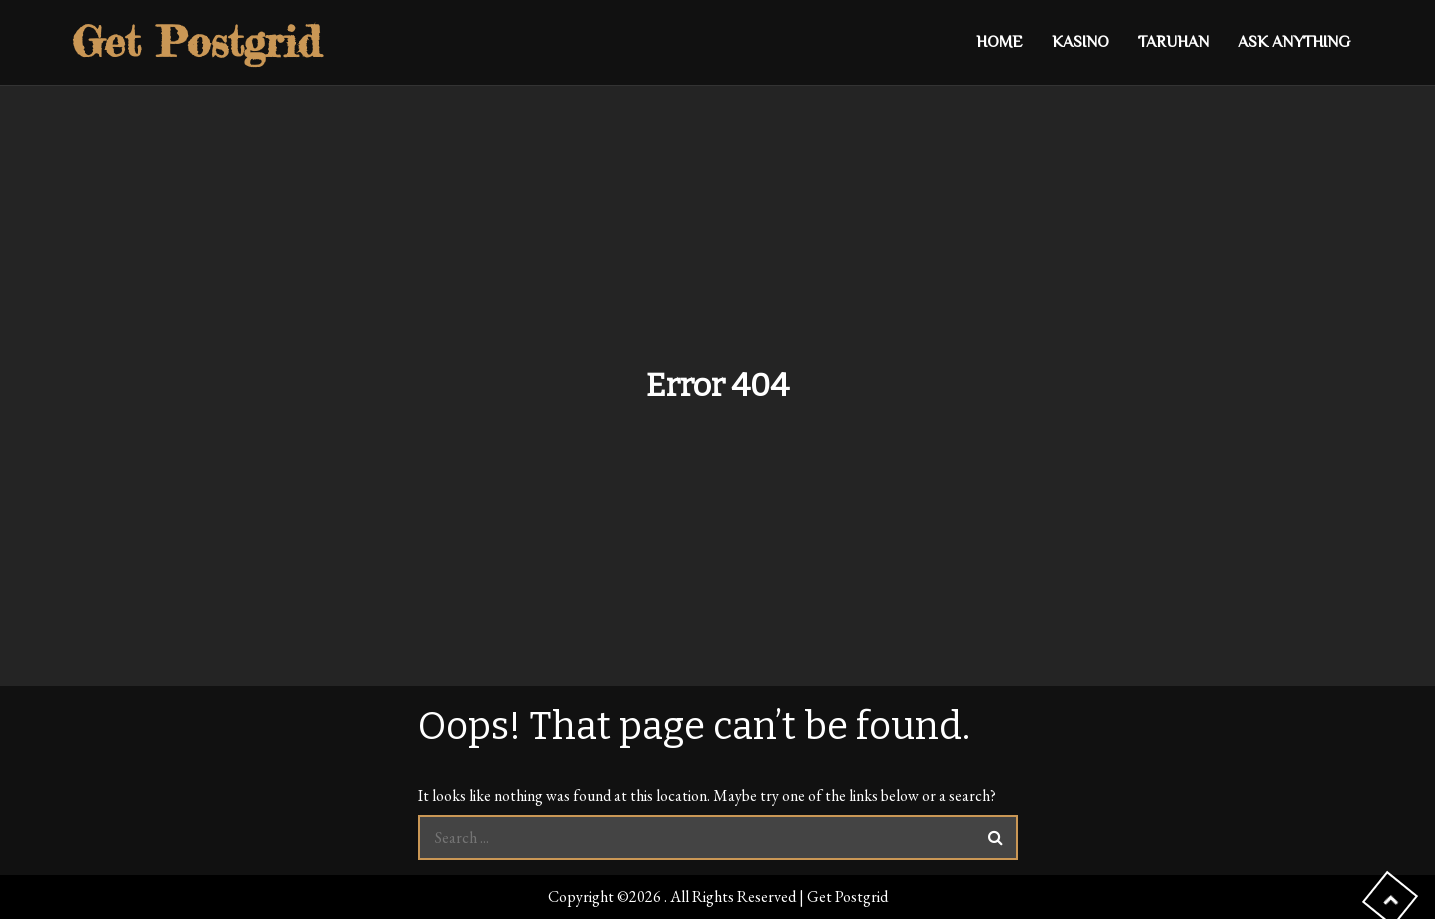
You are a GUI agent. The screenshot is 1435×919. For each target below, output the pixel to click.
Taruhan (1173, 42)
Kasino (1080, 42)
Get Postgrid (196, 41)
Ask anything (1294, 42)
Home (999, 42)
